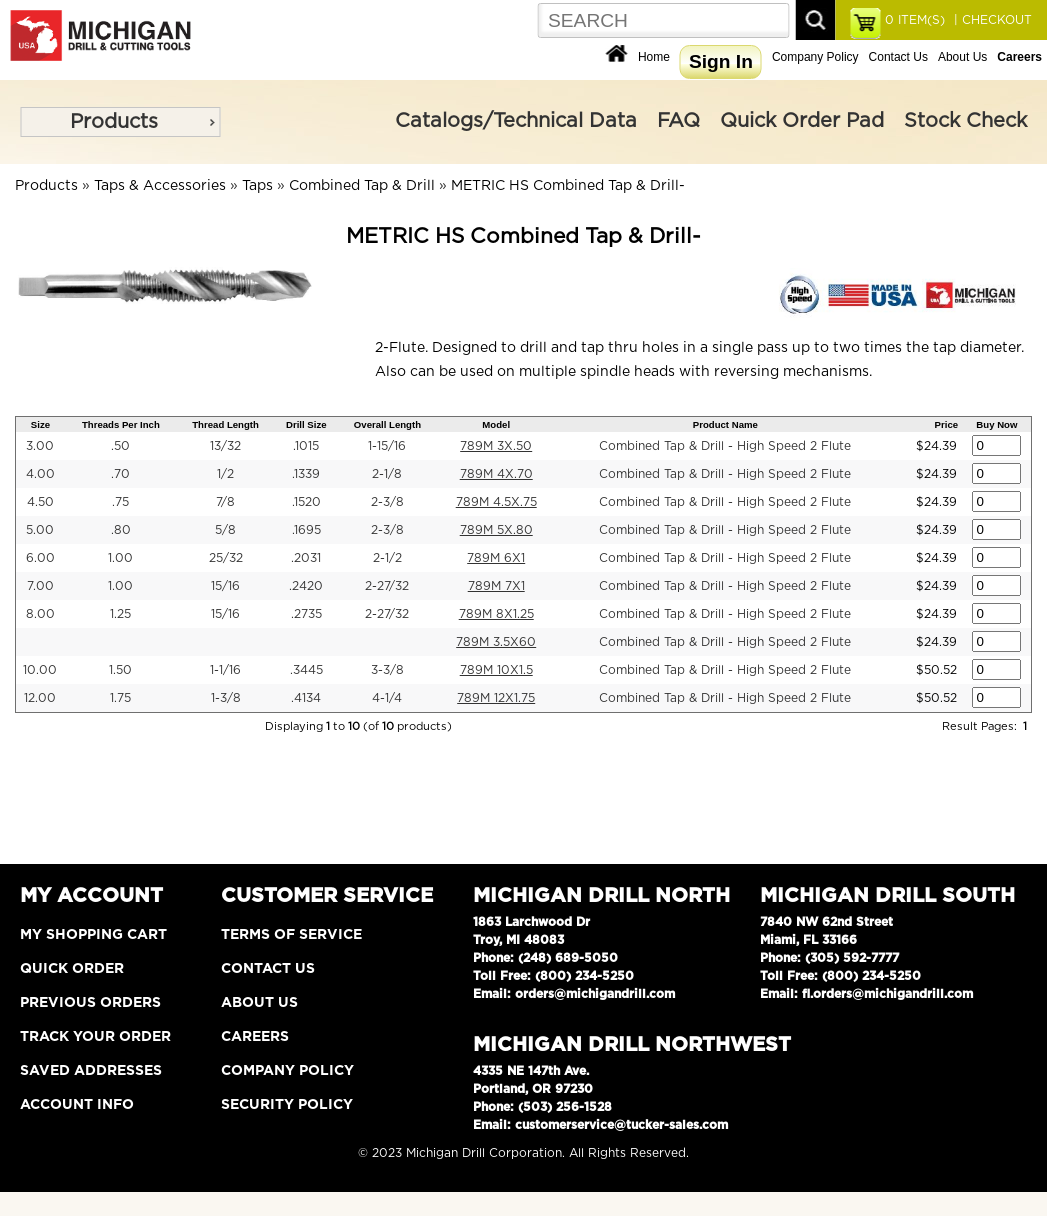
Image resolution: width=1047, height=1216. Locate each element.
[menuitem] (120, 122)
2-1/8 (387, 474)
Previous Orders (90, 1003)
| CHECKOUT (991, 20)
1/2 (225, 474)
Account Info (77, 1105)
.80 (121, 530)
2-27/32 (387, 586)
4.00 (40, 474)
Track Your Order (95, 1037)
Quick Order (72, 969)
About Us (962, 57)
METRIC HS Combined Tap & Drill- (568, 186)
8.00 (40, 614)
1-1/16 (225, 670)
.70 (120, 474)
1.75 (120, 698)
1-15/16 (387, 446)
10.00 (40, 670)
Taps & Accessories (160, 186)
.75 (120, 502)
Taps (257, 186)
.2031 (306, 558)
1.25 (120, 614)
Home (654, 57)
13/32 (225, 446)
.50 (120, 446)
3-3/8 (387, 670)
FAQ (678, 121)
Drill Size (306, 424)
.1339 (306, 474)
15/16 (225, 586)
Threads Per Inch (121, 424)
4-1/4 (387, 698)
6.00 (40, 558)
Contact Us (898, 57)
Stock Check (965, 121)
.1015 (306, 446)
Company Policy (815, 57)
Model (496, 424)
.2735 (306, 614)
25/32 (226, 558)
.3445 (306, 670)
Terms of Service (291, 935)
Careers (255, 1037)
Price (946, 424)
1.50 (120, 670)
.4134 (306, 698)
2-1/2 (387, 558)
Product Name (725, 424)
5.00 (40, 530)
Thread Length (225, 424)
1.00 (120, 558)
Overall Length (387, 424)
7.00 (40, 586)
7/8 (225, 502)
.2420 (306, 586)
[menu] (120, 122)
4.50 (40, 502)
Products (114, 122)
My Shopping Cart (93, 935)
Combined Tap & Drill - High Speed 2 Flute (725, 446)
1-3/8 (226, 698)
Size (40, 424)
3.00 (40, 446)
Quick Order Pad (802, 121)
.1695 (306, 530)
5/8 (225, 530)
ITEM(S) (915, 20)
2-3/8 (387, 502)
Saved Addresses (91, 1071)
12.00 (40, 698)
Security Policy (287, 1105)
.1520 (306, 502)
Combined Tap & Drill (362, 186)
